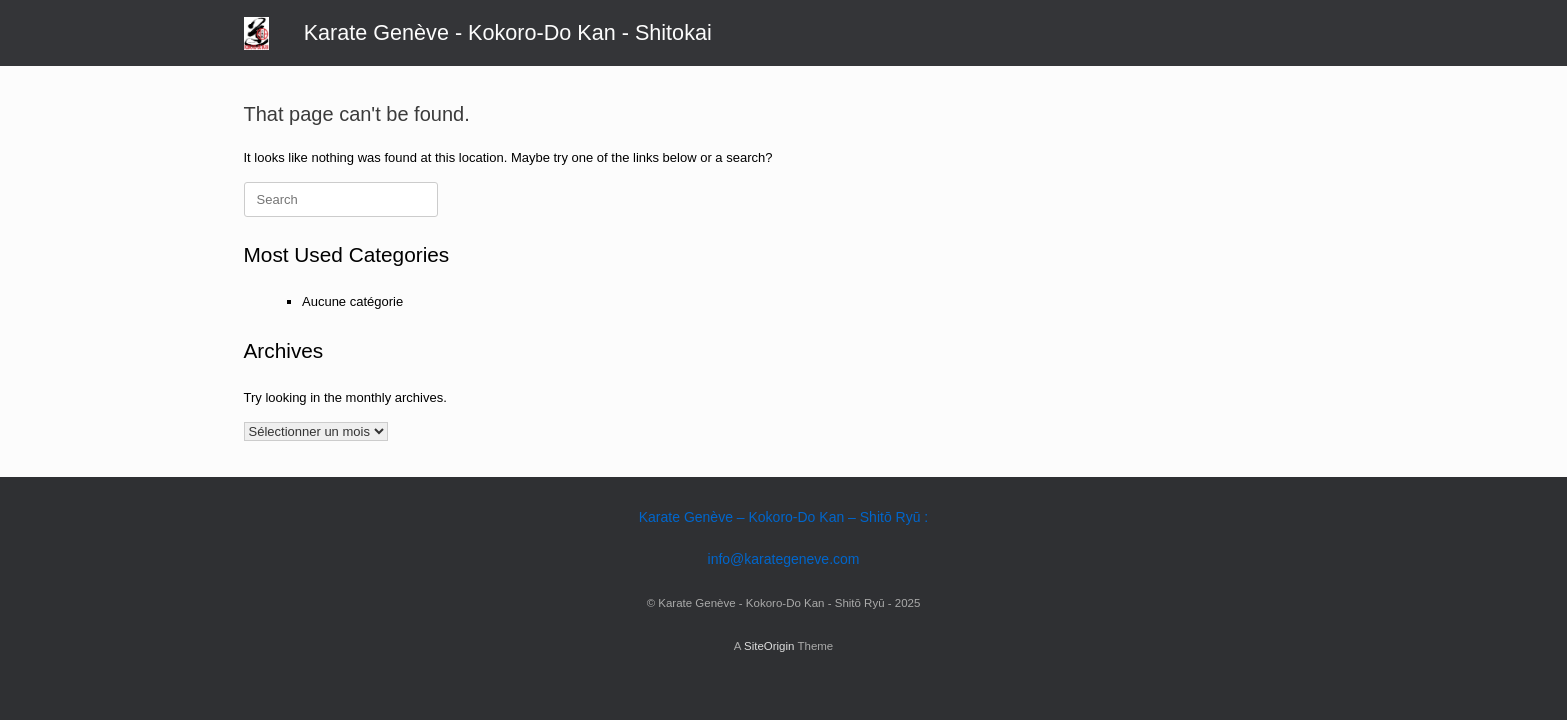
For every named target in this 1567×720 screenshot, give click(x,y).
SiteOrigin (769, 646)
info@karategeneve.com (784, 559)
